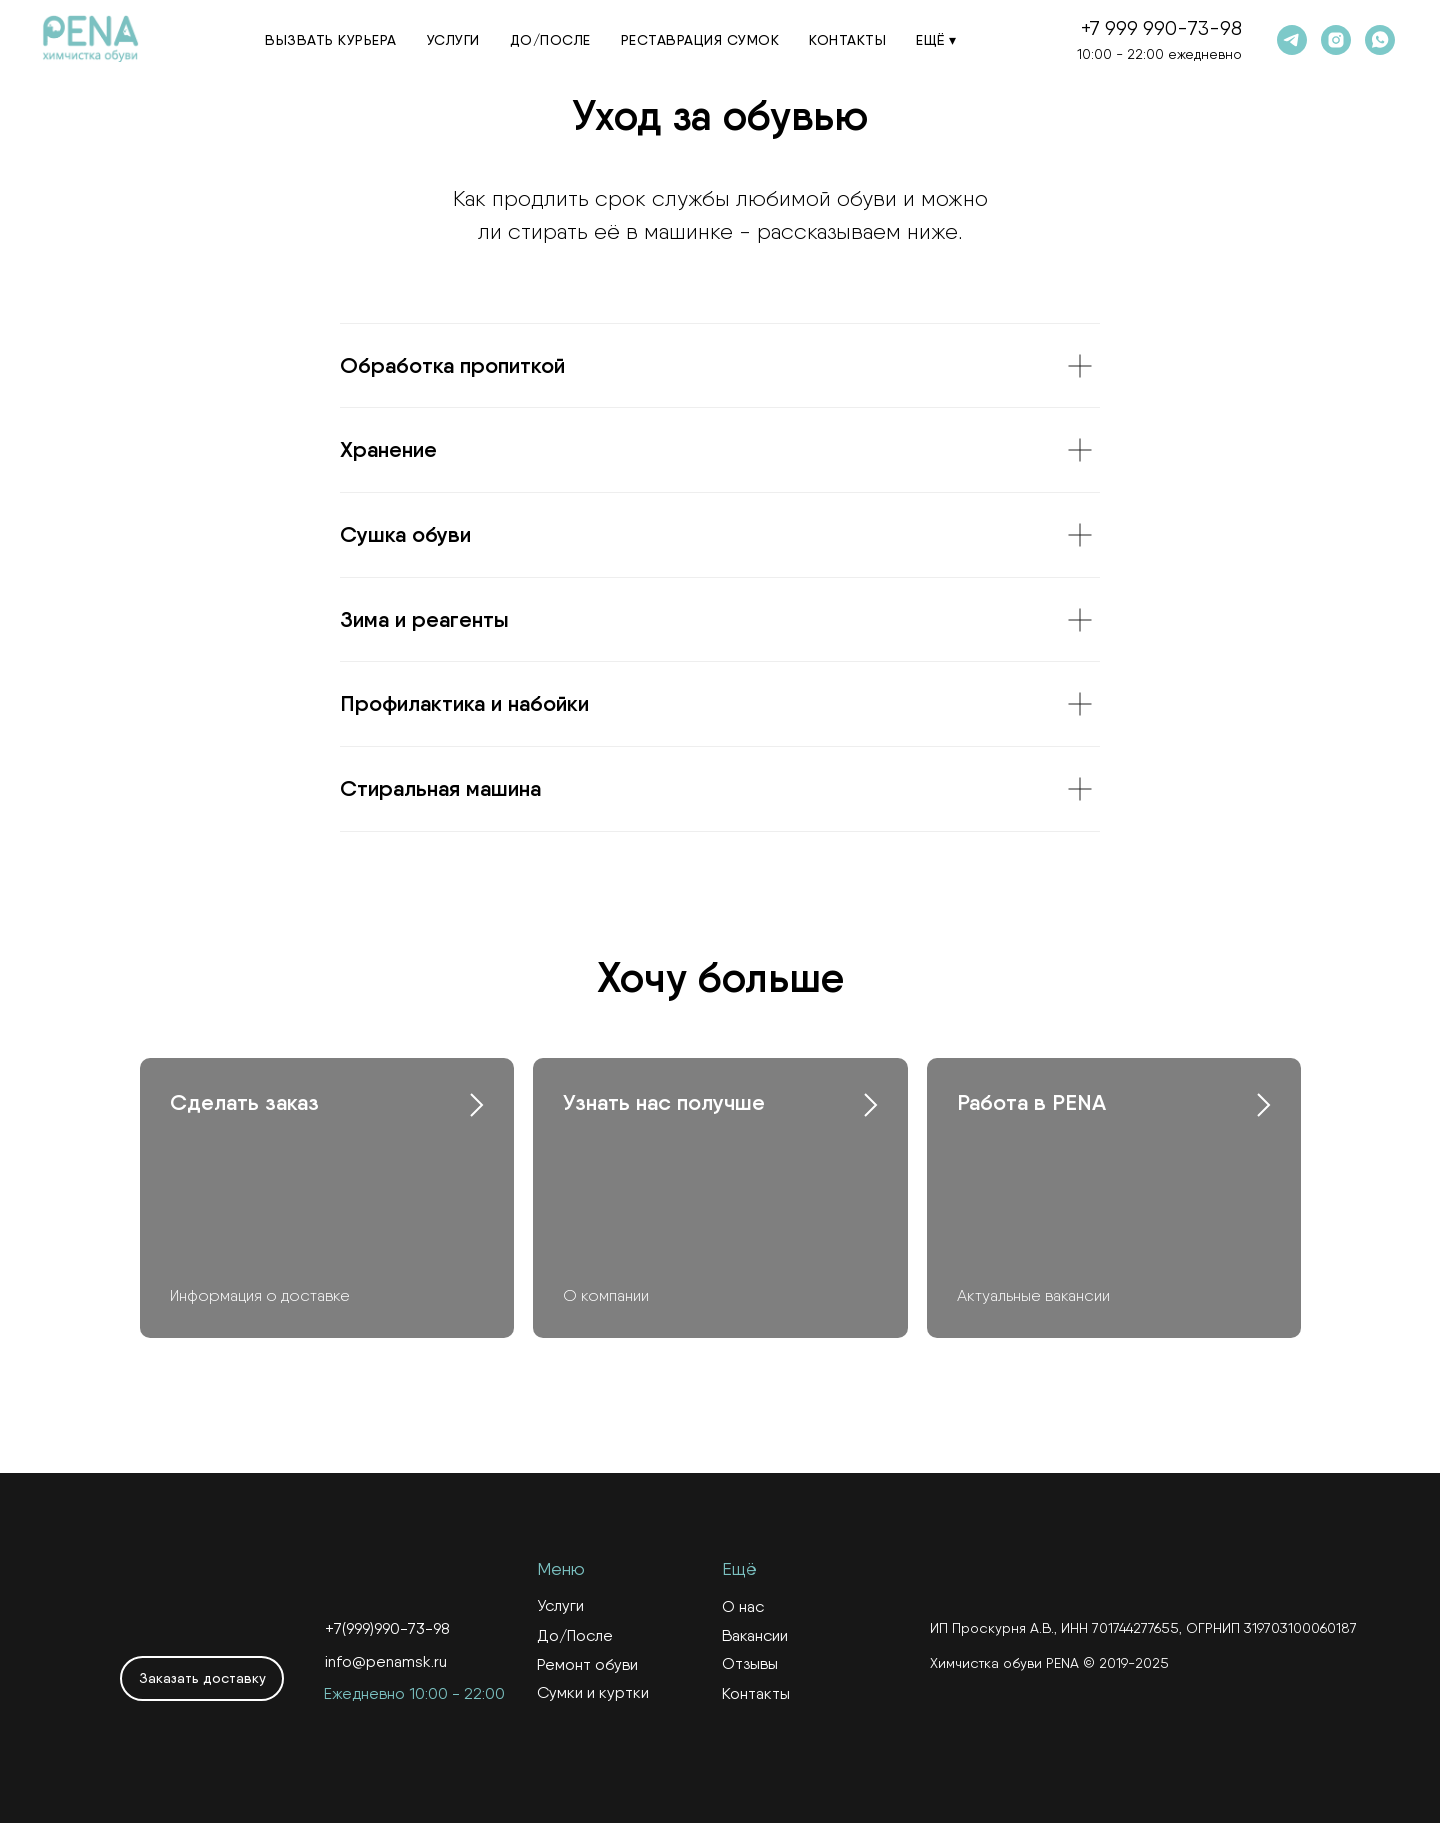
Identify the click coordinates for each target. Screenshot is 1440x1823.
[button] (202, 1678)
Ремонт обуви (587, 1664)
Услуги (453, 40)
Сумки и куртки (593, 1692)
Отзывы (750, 1663)
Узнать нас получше (664, 1102)
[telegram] (1292, 40)
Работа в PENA (1031, 1102)
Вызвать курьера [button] (331, 40)
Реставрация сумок (700, 40)
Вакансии (755, 1635)
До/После (550, 40)
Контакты (847, 40)
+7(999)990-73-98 (387, 1628)
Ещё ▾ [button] (936, 40)
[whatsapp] (1380, 40)
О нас (743, 1606)
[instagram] (1336, 40)
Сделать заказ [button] (244, 1102)
